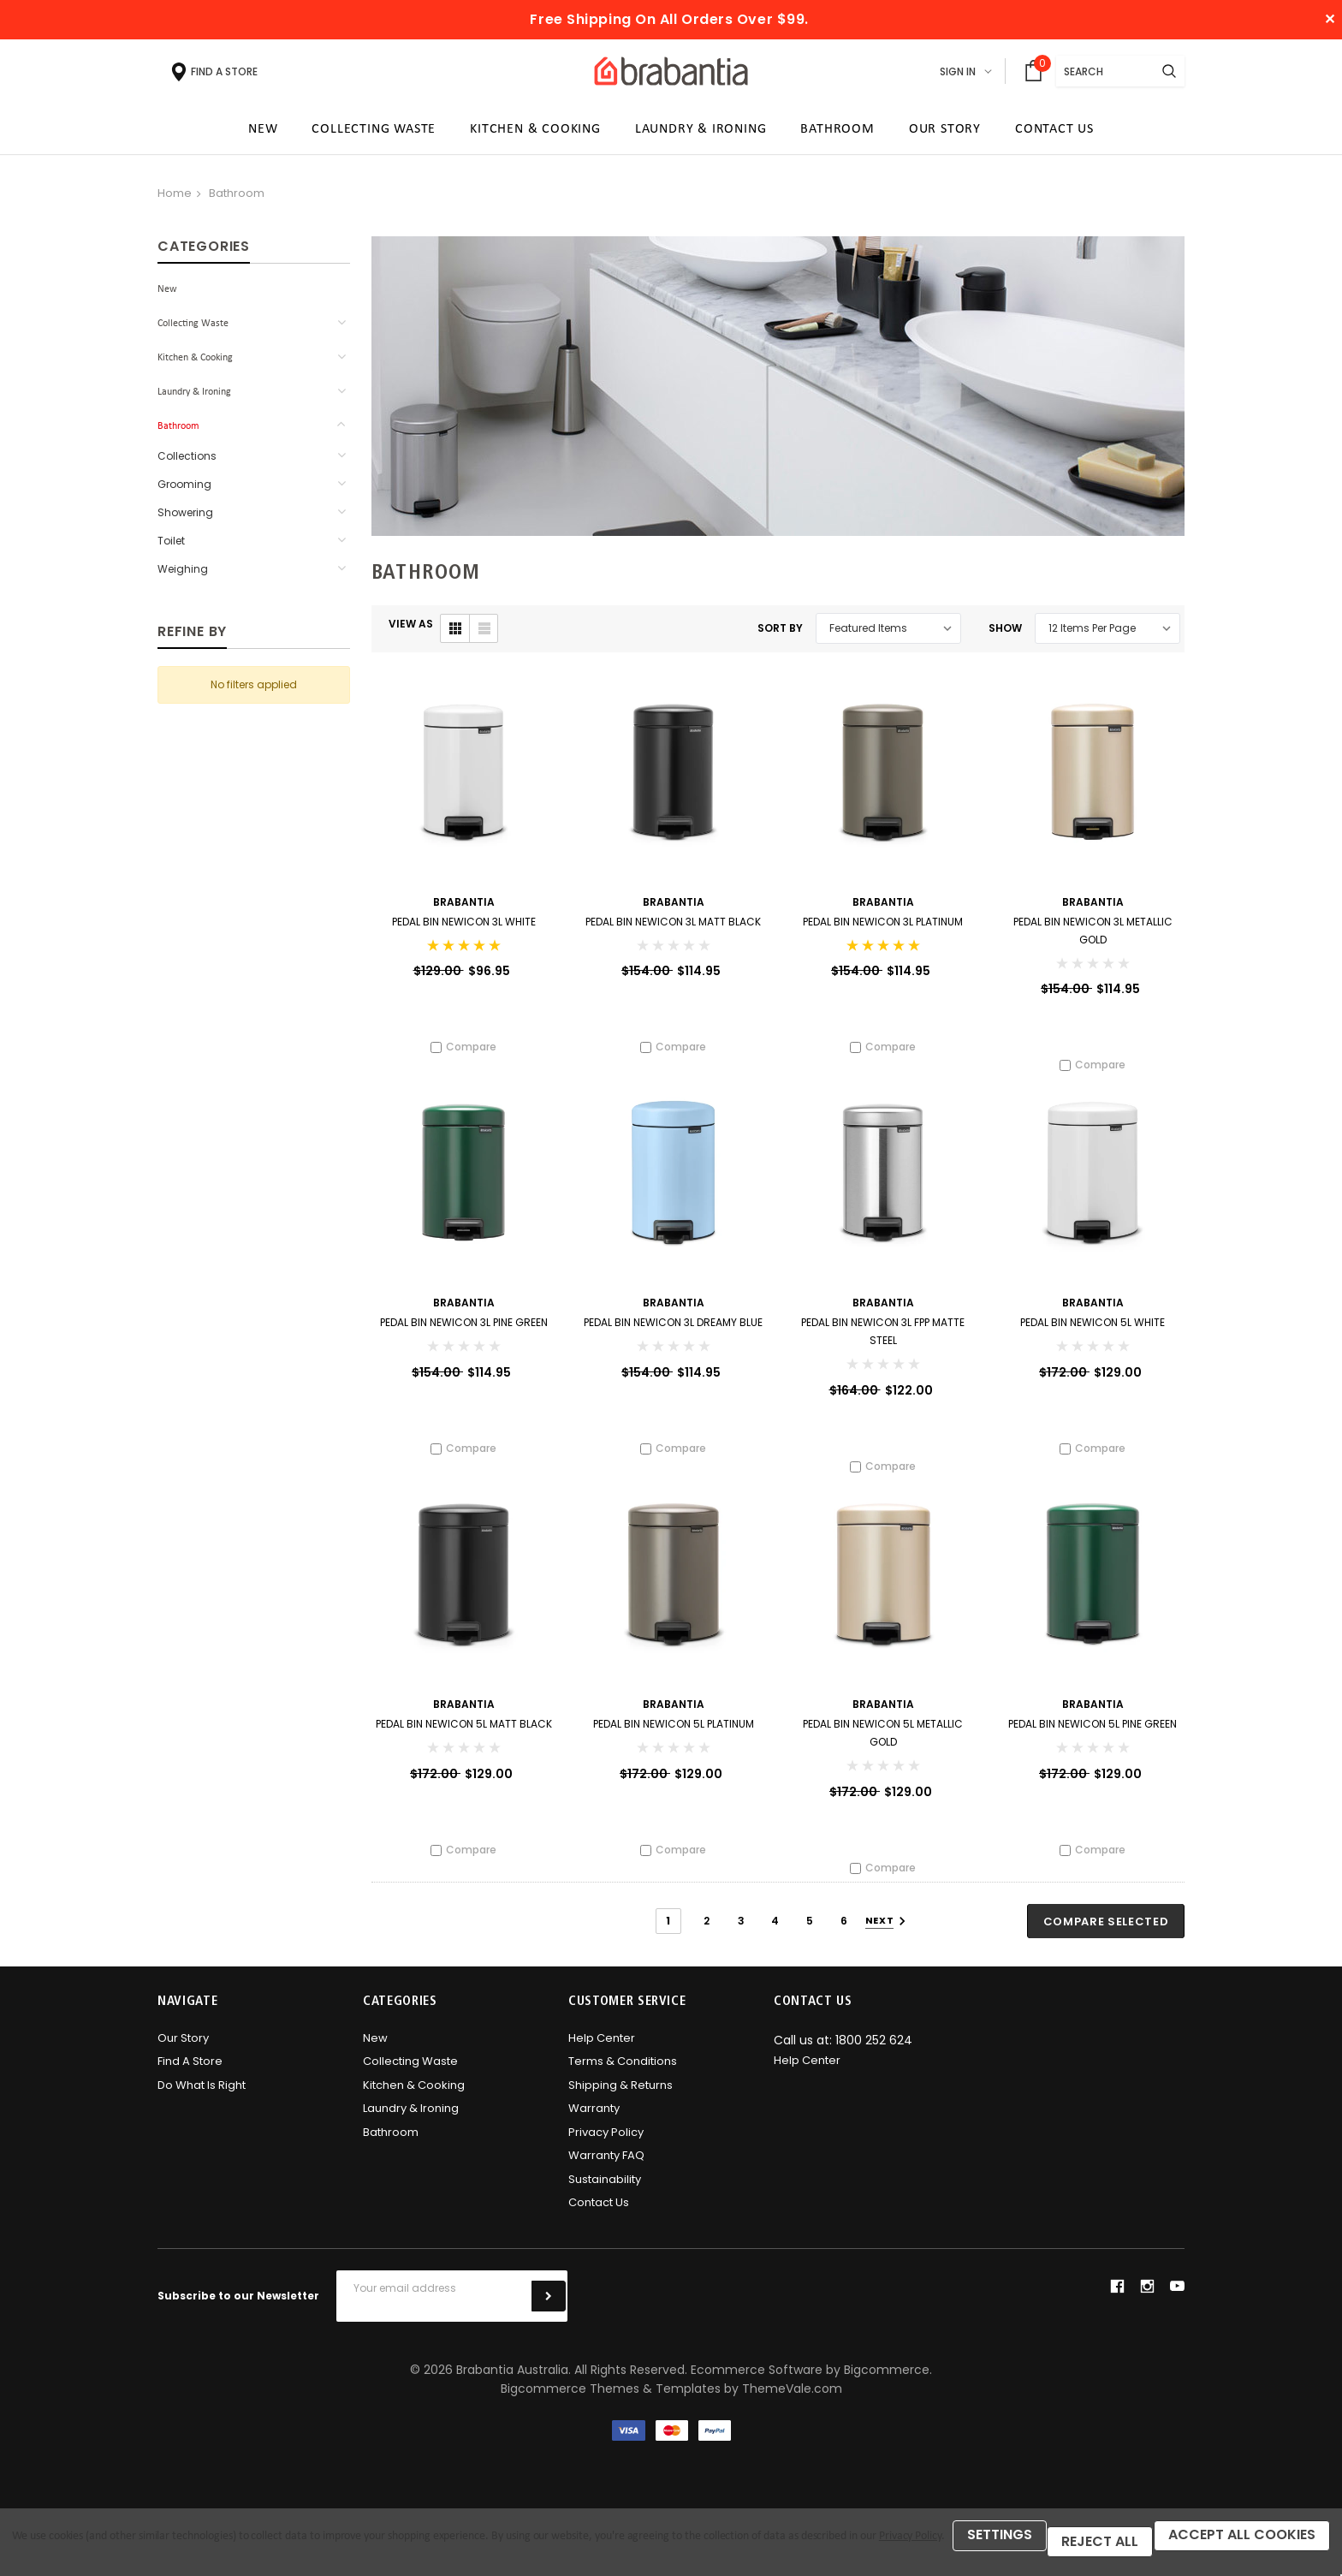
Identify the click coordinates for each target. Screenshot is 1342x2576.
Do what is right (201, 2101)
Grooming (184, 490)
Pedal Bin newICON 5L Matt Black (464, 1736)
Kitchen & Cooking (195, 364)
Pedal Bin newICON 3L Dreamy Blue (673, 1331)
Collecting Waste (193, 329)
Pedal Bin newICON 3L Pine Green (464, 1331)
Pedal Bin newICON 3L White (464, 927)
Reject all (180, 2548)
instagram (1147, 2302)
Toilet (171, 546)
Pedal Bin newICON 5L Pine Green (1092, 1736)
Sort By (780, 634)
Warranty (594, 2124)
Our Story (183, 2054)
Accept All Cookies (336, 2548)
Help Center (601, 2054)
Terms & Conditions (622, 2077)
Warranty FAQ (606, 2171)
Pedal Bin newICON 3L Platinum (883, 927)
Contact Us (598, 2218)
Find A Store (190, 2077)
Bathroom (236, 199)
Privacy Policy (606, 2148)
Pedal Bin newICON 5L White (1092, 1331)
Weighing (182, 575)
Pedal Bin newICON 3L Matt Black (673, 927)
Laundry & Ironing (194, 398)
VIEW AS (411, 629)
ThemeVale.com (792, 2404)
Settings (68, 2548)
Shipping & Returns (620, 2101)
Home (174, 199)
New (167, 295)
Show (1005, 634)
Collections (187, 462)
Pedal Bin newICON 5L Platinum (673, 1736)
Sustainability (604, 2195)
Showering (185, 518)
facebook (1117, 2302)
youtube (1177, 2302)
